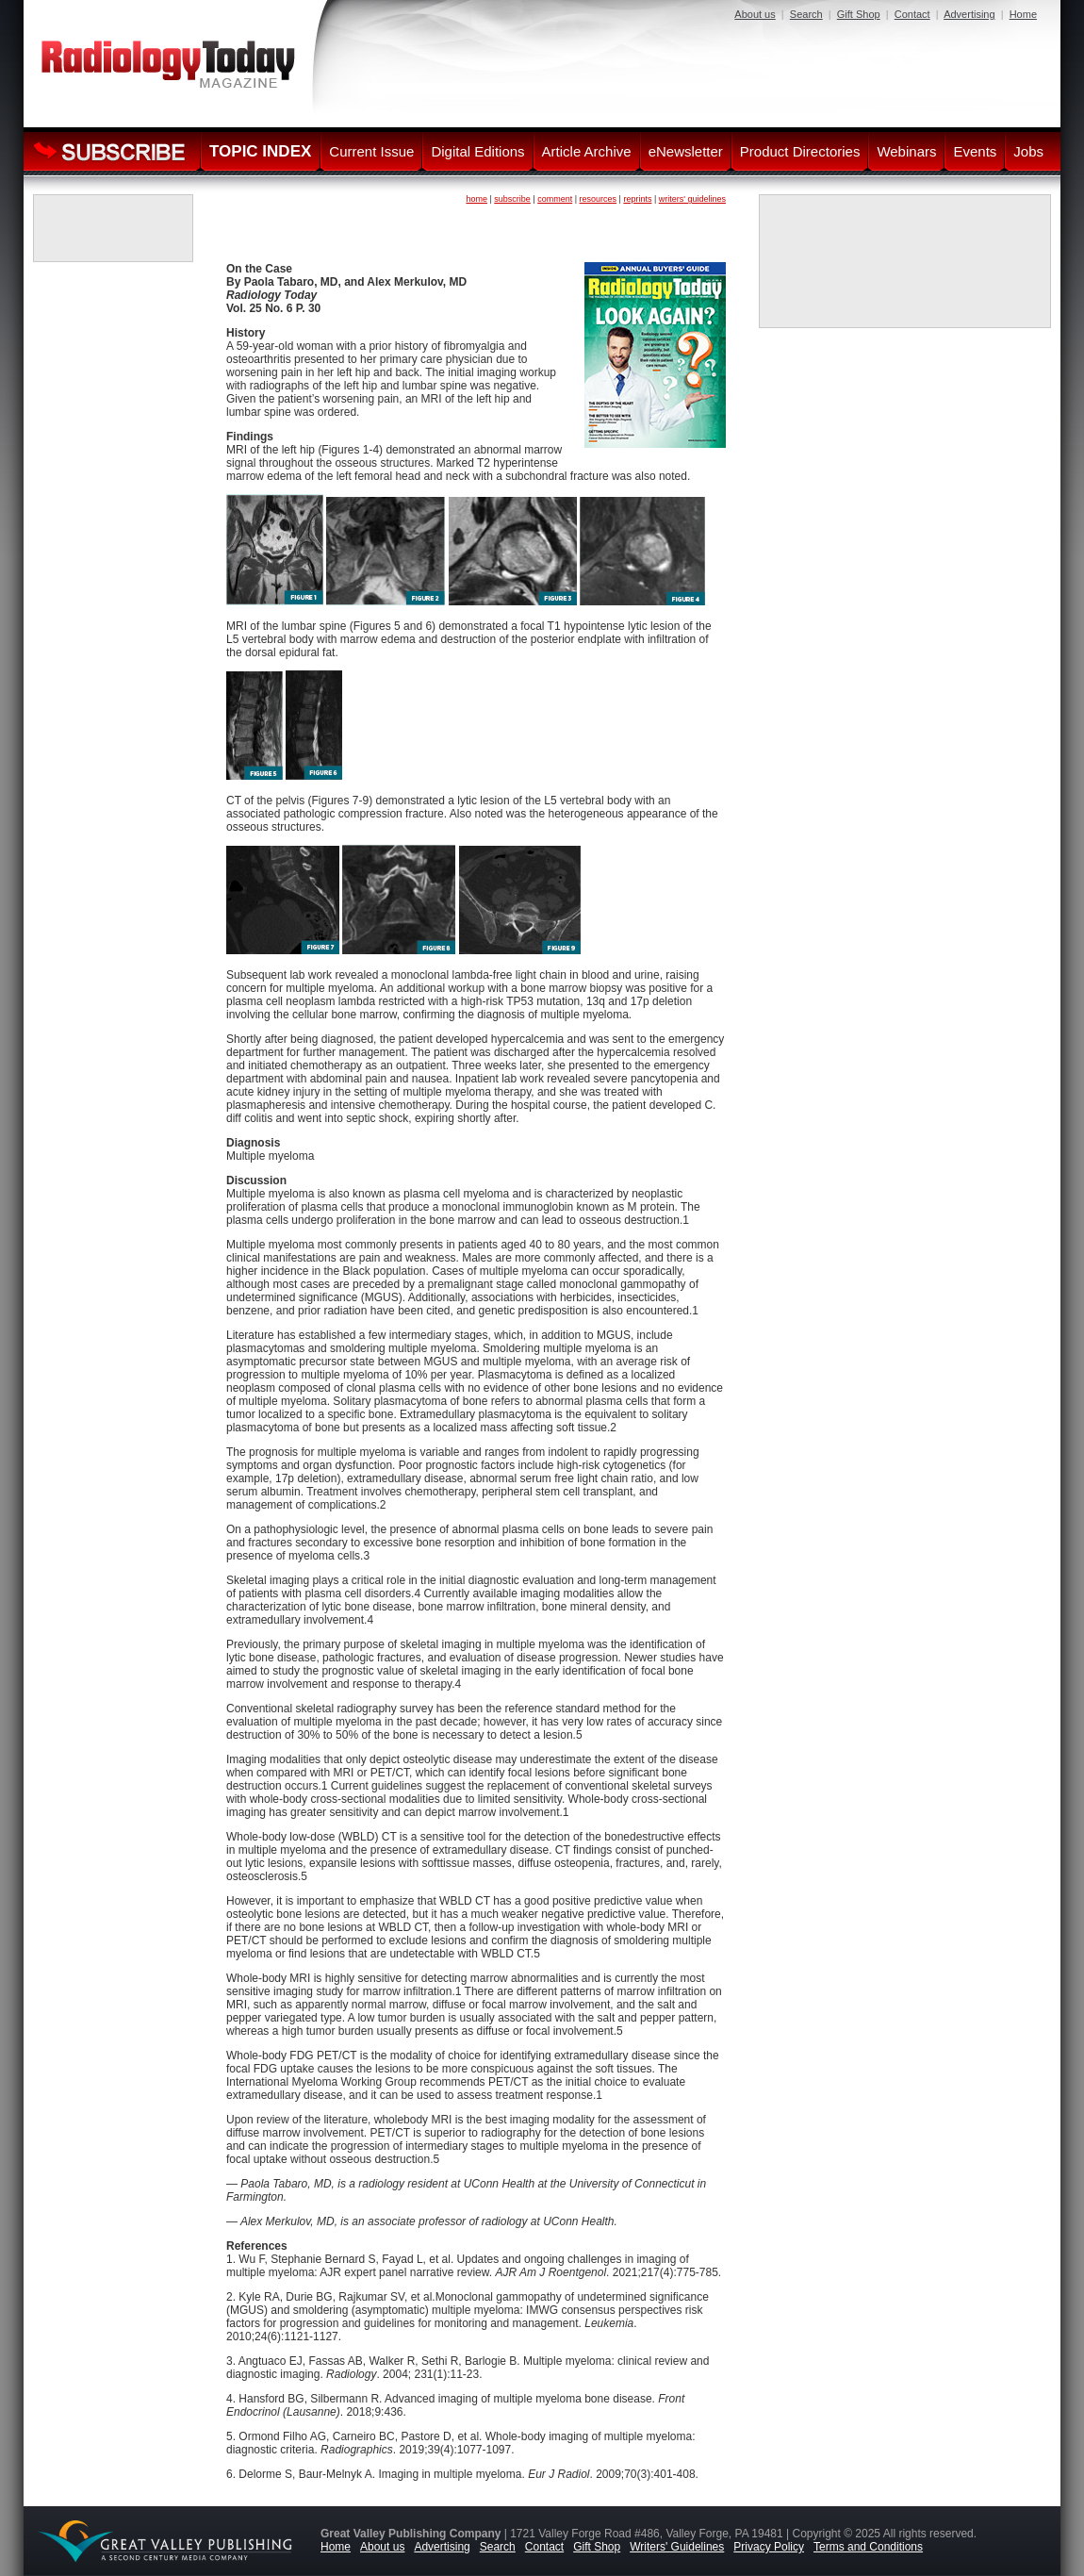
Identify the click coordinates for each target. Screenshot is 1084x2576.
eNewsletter (686, 151)
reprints (637, 199)
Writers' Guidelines (677, 2546)
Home (1023, 14)
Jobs (1028, 151)
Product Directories (800, 151)
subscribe (512, 199)
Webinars (906, 151)
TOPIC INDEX (260, 151)
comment (554, 199)
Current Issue (371, 151)
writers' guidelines (692, 199)
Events (974, 151)
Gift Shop (858, 14)
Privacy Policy (768, 2546)
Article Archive (587, 151)
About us (754, 14)
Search (806, 14)
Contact (912, 14)
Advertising (969, 14)
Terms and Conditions (868, 2546)
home (476, 199)
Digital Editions (477, 151)
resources (598, 199)
